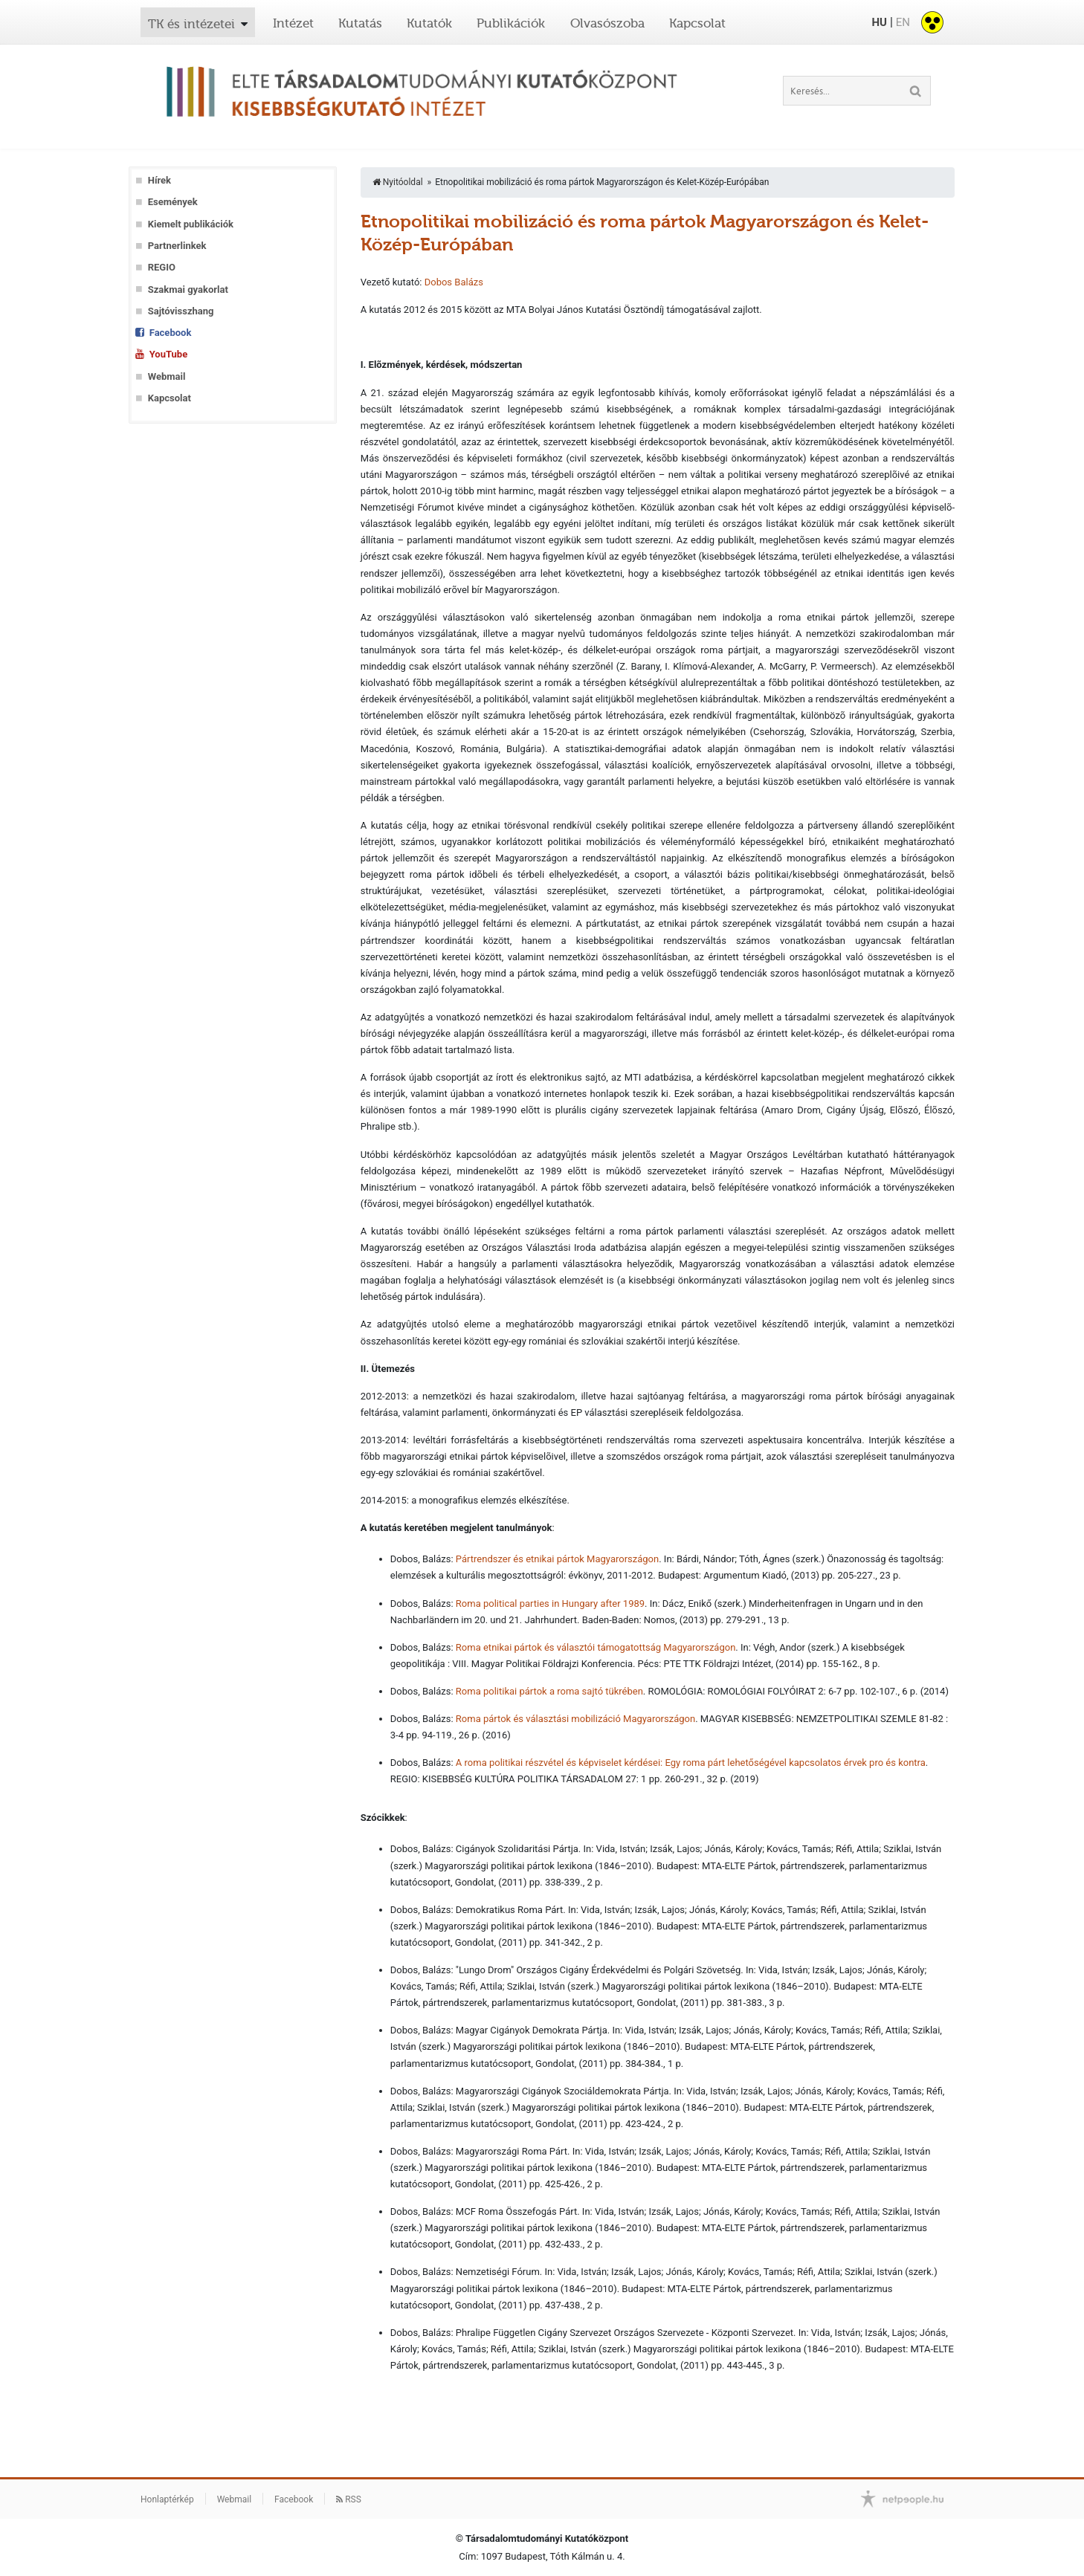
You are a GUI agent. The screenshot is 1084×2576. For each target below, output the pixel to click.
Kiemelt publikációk (190, 224)
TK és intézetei (191, 23)
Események (173, 202)
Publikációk (511, 23)
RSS (348, 2499)
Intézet (293, 23)
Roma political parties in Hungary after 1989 (550, 1603)
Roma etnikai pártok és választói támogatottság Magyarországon (595, 1647)
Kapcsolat (697, 23)
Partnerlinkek (177, 245)
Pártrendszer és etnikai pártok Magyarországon (557, 1558)
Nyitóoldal (397, 182)
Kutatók (429, 23)
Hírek (159, 180)
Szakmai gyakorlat (188, 289)
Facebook (170, 332)
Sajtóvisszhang (181, 311)
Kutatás (360, 23)
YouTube (168, 354)
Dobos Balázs (454, 282)
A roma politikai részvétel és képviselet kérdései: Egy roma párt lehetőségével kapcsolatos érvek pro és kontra (691, 1762)
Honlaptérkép (167, 2499)
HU (878, 22)
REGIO (161, 267)
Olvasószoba (607, 23)
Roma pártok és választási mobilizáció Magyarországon (575, 1718)
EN (903, 22)
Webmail (167, 376)
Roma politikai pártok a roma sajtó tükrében (549, 1691)
